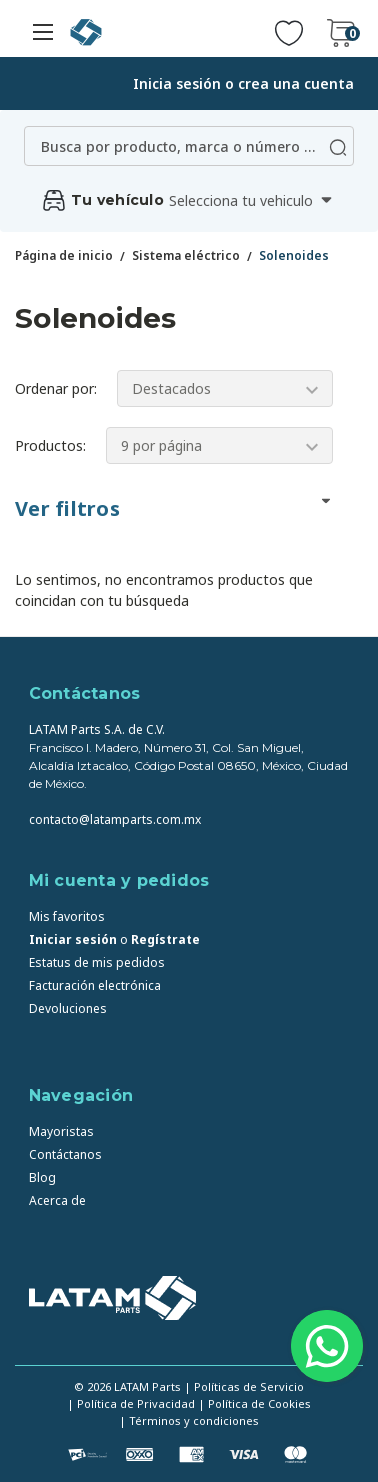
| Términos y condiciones (189, 1420)
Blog (42, 1177)
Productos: (50, 445)
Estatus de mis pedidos (97, 962)
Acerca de (57, 1200)
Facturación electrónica (95, 985)
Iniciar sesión (73, 939)
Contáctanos (65, 1154)
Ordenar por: (56, 388)
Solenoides (294, 255)
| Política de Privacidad (131, 1403)
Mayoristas (61, 1131)
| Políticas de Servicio (244, 1386)
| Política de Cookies (254, 1403)
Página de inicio (64, 255)
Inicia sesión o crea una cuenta (243, 83)
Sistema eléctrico (186, 255)
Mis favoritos (67, 916)
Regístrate (165, 939)
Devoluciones (68, 1008)
